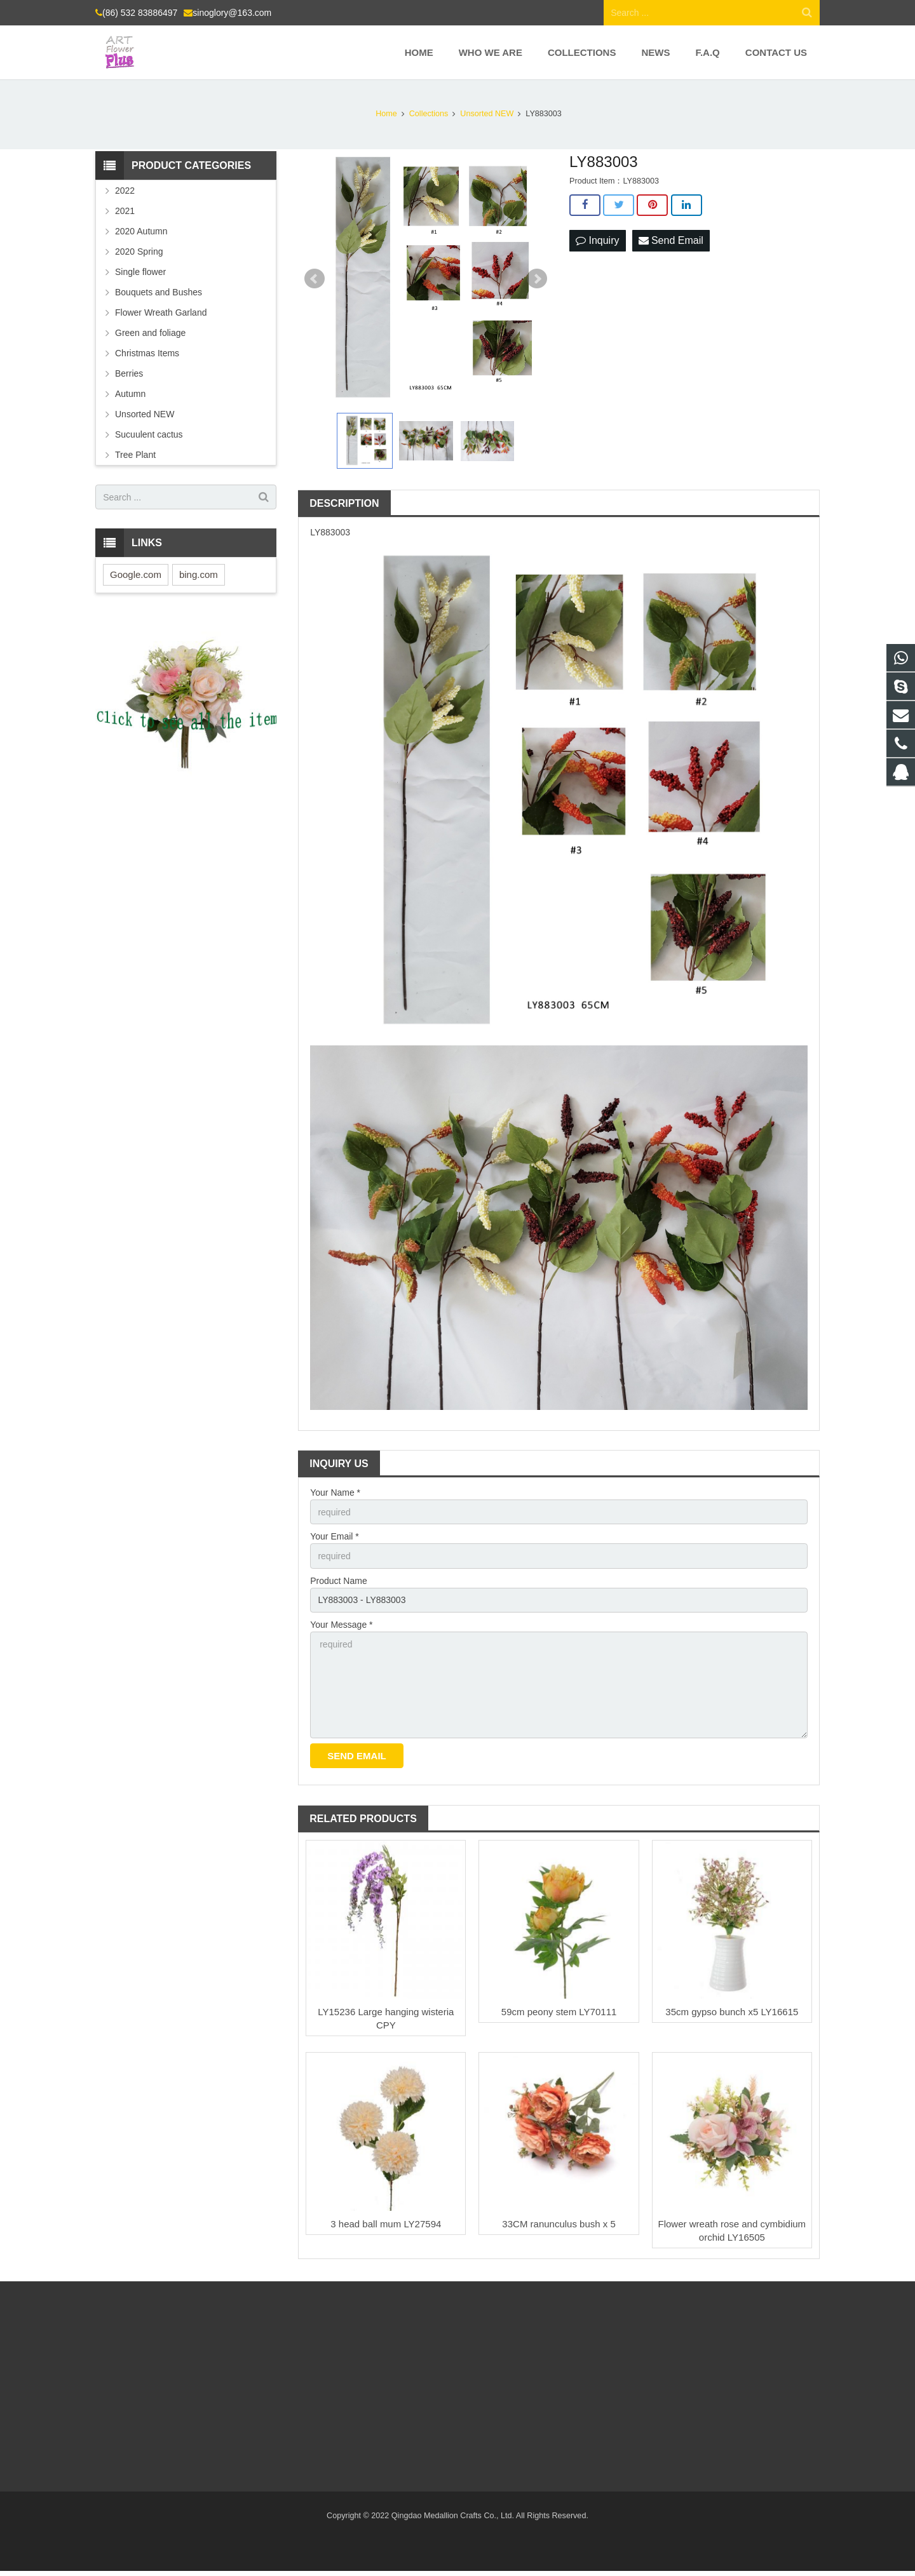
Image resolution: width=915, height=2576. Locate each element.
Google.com (135, 574)
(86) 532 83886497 (139, 13)
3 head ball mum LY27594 (385, 2223)
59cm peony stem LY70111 (559, 2011)
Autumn (130, 394)
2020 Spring (139, 251)
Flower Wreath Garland (161, 312)
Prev (314, 279)
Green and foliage (150, 333)
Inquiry (597, 240)
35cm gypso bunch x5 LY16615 (731, 2011)
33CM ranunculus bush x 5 (558, 2223)
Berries (129, 373)
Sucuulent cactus (149, 434)
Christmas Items (147, 353)
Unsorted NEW (144, 414)
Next (537, 279)
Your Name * (335, 1492)
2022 (125, 190)
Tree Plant (135, 455)
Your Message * (341, 1625)
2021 (125, 211)
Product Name (338, 1581)
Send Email (671, 240)
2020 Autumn (141, 231)
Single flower (140, 272)
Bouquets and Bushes (158, 292)
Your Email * (334, 1536)
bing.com (198, 574)
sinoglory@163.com (232, 13)
